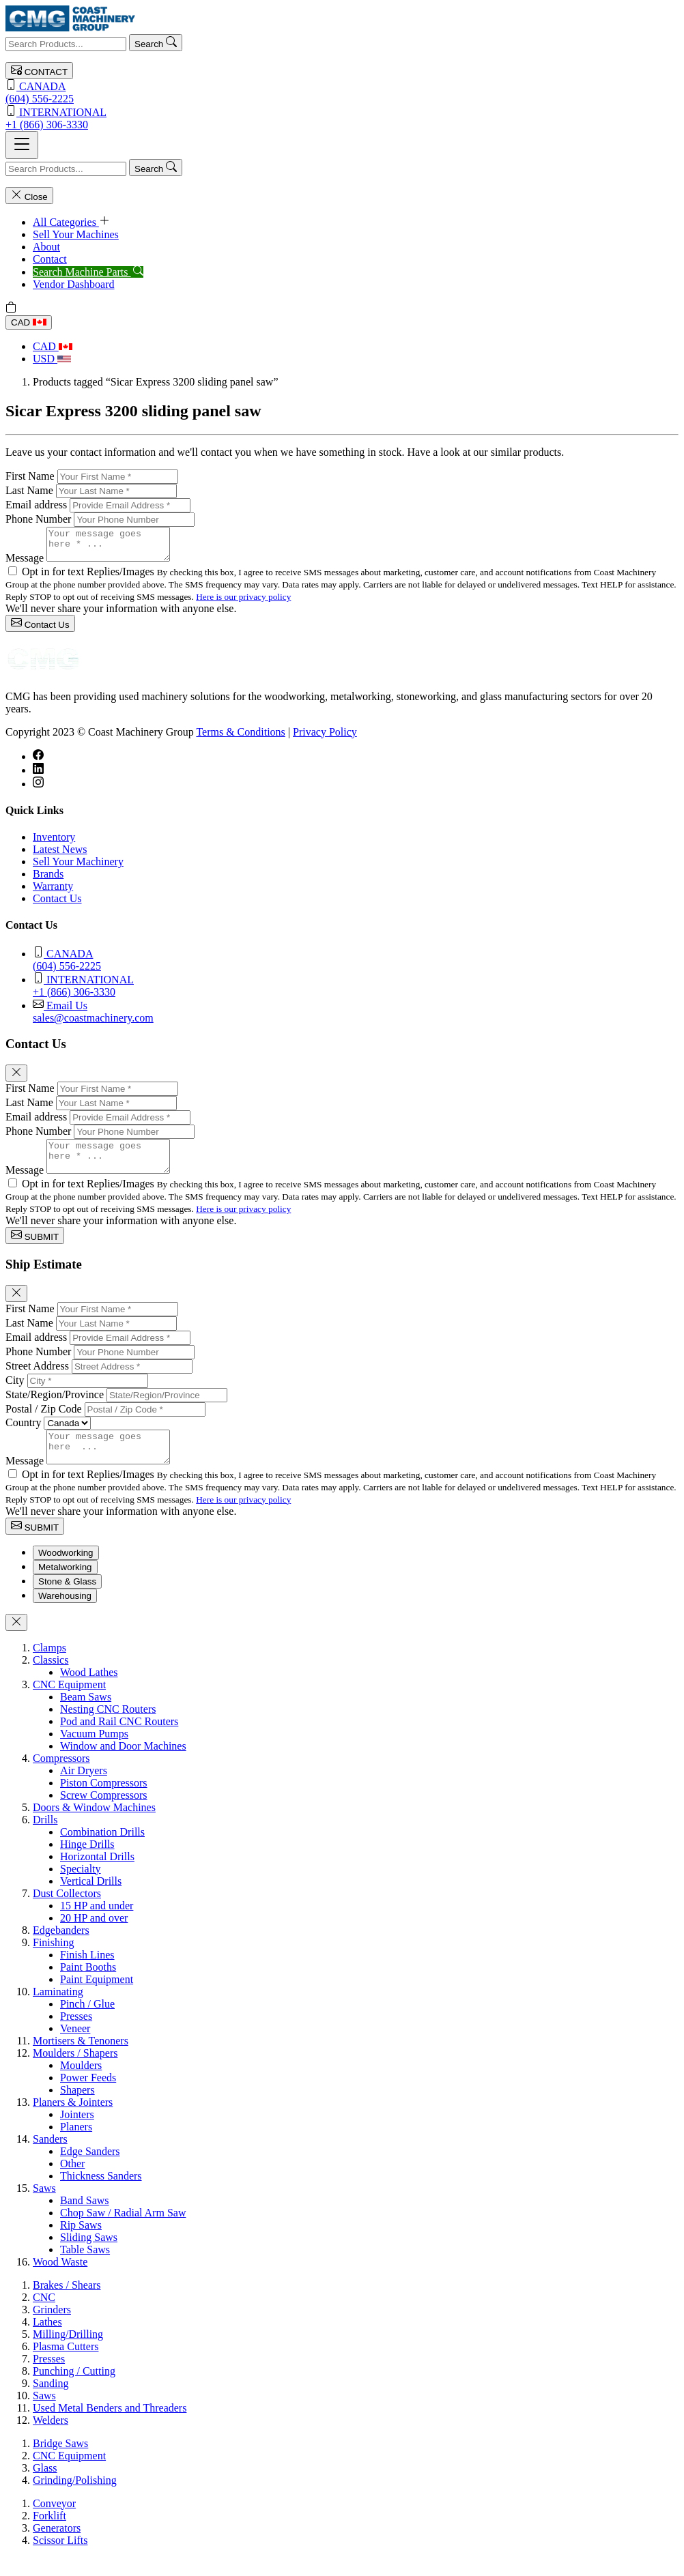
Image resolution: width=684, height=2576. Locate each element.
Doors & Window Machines (94, 1826)
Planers (76, 2145)
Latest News (60, 855)
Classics (50, 1678)
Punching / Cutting (74, 2389)
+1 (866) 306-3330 (342, 117)
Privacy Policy (325, 738)
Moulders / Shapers (75, 2071)
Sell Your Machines (76, 234)
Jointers (77, 2133)
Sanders (50, 2157)
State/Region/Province (54, 1407)
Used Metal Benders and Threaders (109, 2426)
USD (52, 358)
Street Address (37, 1378)
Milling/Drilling (68, 2352)
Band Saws (84, 2219)
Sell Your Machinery (78, 867)
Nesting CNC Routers (108, 1727)
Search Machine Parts (88, 272)
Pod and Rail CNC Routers (119, 1740)
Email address (36, 504)
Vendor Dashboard (74, 284)
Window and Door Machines (123, 1764)
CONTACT (39, 70)
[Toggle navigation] (21, 145)
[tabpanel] (342, 1973)
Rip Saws (81, 2243)
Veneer (75, 2047)
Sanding (50, 2401)
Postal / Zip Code (43, 1421)
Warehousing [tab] (64, 1614)
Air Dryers (83, 1789)
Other (72, 2182)
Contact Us (40, 629)
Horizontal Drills (97, 1875)
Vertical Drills (91, 1899)
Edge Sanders (90, 2169)
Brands (48, 880)
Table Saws (85, 2268)
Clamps (49, 1666)
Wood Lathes (88, 1690)
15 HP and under (96, 1924)
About (46, 246)
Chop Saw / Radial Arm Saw (123, 2231)
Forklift (49, 2534)
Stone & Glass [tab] (67, 1600)
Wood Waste (60, 2280)
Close (29, 195)
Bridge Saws (60, 2462)
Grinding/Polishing (75, 2498)
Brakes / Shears (67, 2303)
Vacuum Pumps (94, 1752)
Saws (44, 2206)
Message (24, 564)
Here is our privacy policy (243, 603)
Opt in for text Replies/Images (89, 577)
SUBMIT (35, 1247)
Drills (45, 1838)
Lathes (47, 2340)
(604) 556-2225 (342, 91)
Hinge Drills (87, 1862)
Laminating (58, 2010)
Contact (50, 259)
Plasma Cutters (65, 2365)
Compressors (61, 1776)
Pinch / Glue (87, 2022)
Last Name (29, 490)
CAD (28, 322)
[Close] (16, 1079)
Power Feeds (88, 2096)
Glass (45, 2486)
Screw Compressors (103, 1813)
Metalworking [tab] (65, 1585)
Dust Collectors (67, 1911)
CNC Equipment (69, 1703)
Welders (50, 2438)
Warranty (53, 892)
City (15, 1392)
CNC (44, 2315)
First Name (30, 476)
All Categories (71, 222)
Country (23, 1435)
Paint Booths (88, 1985)
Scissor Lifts (60, 2558)
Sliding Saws (88, 2255)
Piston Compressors (103, 1801)
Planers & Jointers (73, 2120)
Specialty (80, 1887)
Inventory (54, 843)
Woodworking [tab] (66, 1571)
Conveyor (54, 2522)
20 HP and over (94, 1936)
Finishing (53, 1961)
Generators (57, 2546)
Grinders (52, 2328)
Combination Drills (102, 1850)
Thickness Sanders (101, 2194)
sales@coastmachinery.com (356, 1017)
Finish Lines (87, 1973)
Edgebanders (61, 1948)
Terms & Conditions (240, 738)
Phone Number (38, 519)
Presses (76, 2034)
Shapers (77, 2108)
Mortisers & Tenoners (80, 2059)
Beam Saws (85, 1715)
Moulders (81, 2083)
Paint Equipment (96, 1997)
